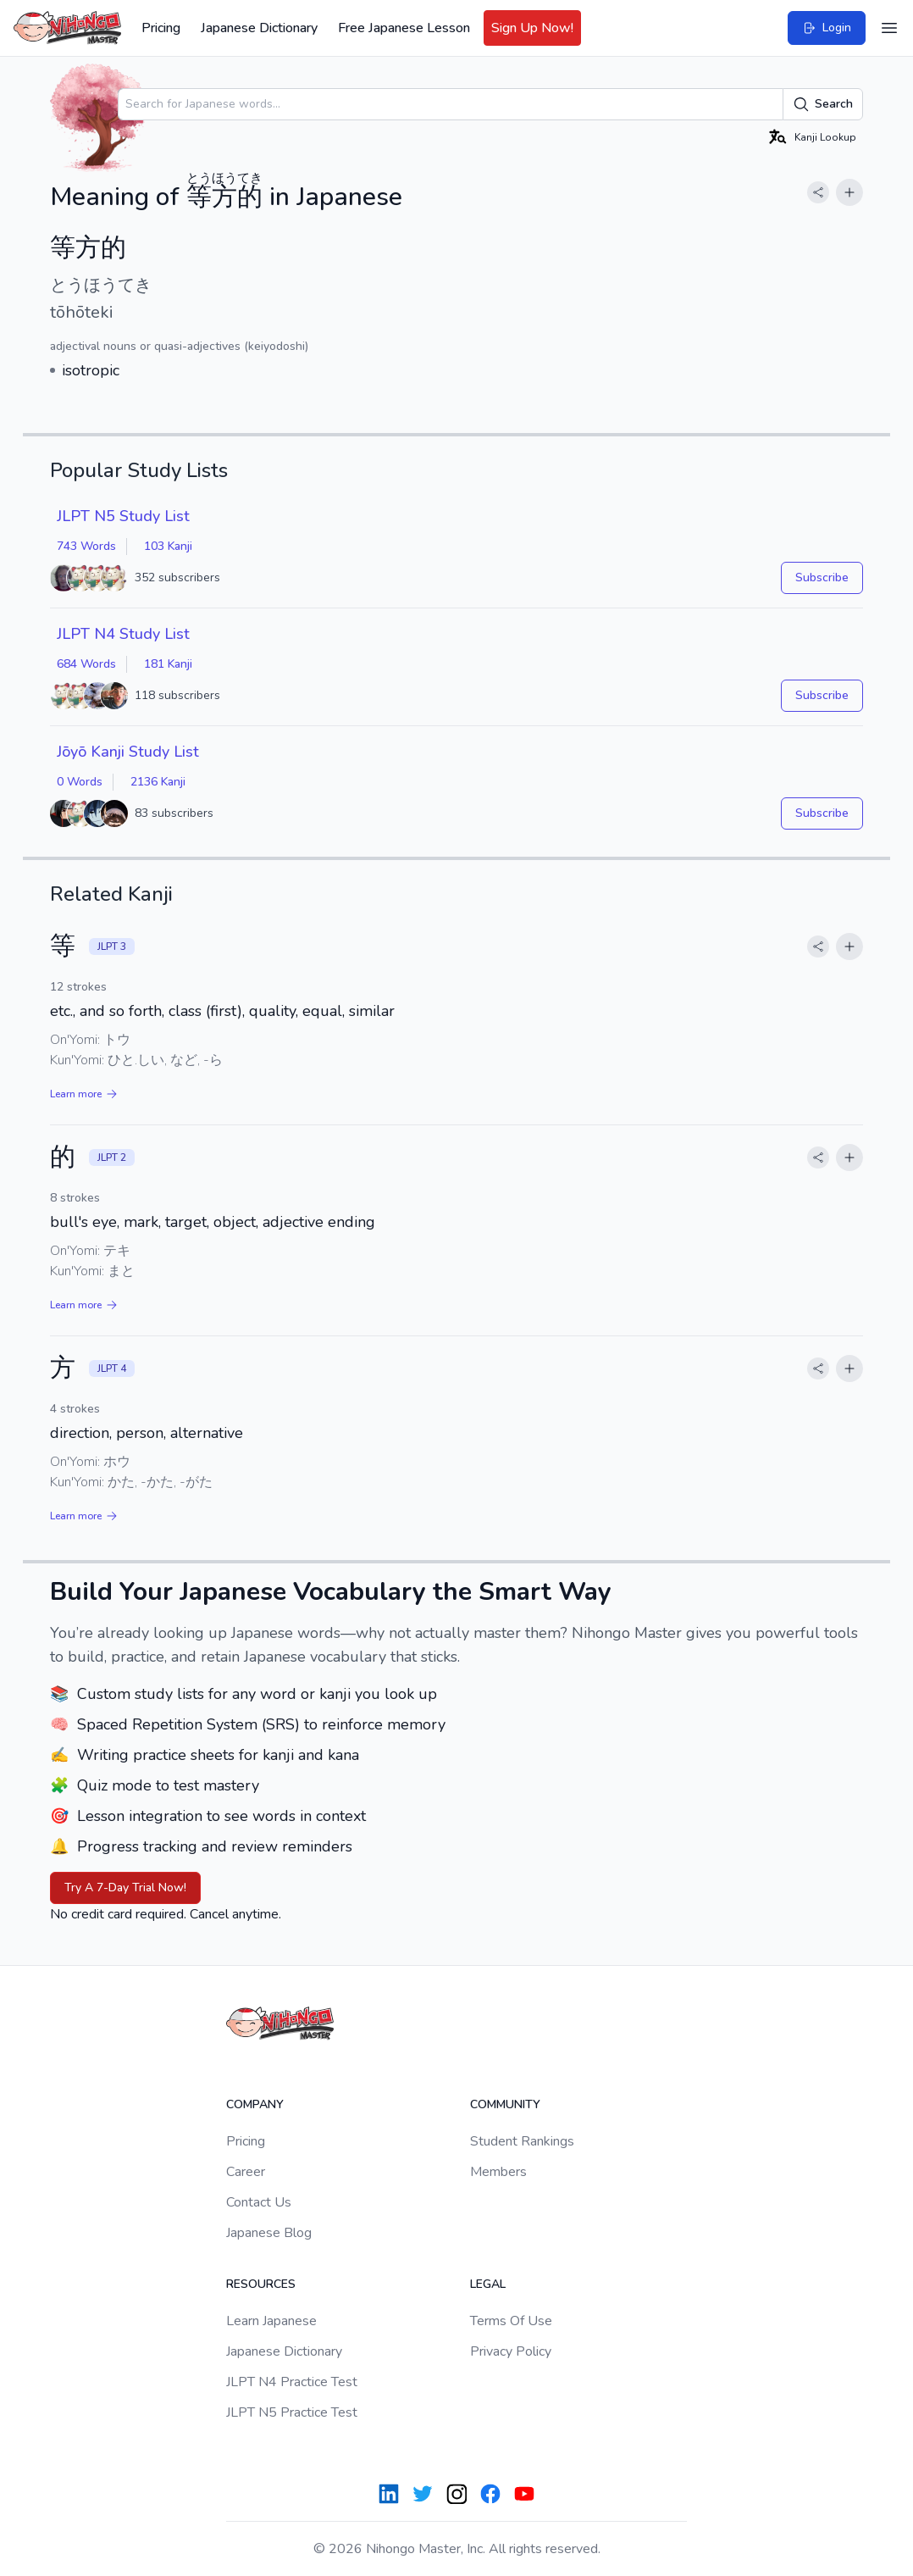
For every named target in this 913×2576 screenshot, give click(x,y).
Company (255, 2104)
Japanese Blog (269, 2232)
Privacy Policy (510, 2351)
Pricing (160, 28)
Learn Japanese (271, 2321)
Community (505, 2104)
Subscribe (822, 577)
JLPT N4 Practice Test (291, 2382)
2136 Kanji (157, 782)
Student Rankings (522, 2141)
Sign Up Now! (532, 28)
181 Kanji (168, 664)
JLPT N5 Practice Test (291, 2412)
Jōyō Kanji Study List (128, 751)
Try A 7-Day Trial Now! (125, 1887)
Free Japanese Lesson (404, 28)
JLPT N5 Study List (123, 516)
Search (823, 104)
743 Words (86, 546)
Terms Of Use (511, 2321)
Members (498, 2171)
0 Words (79, 782)
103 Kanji (168, 546)
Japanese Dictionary (259, 28)
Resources (261, 2284)
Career (245, 2171)
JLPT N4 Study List (123, 634)
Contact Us (258, 2202)
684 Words (86, 664)
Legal (488, 2284)
